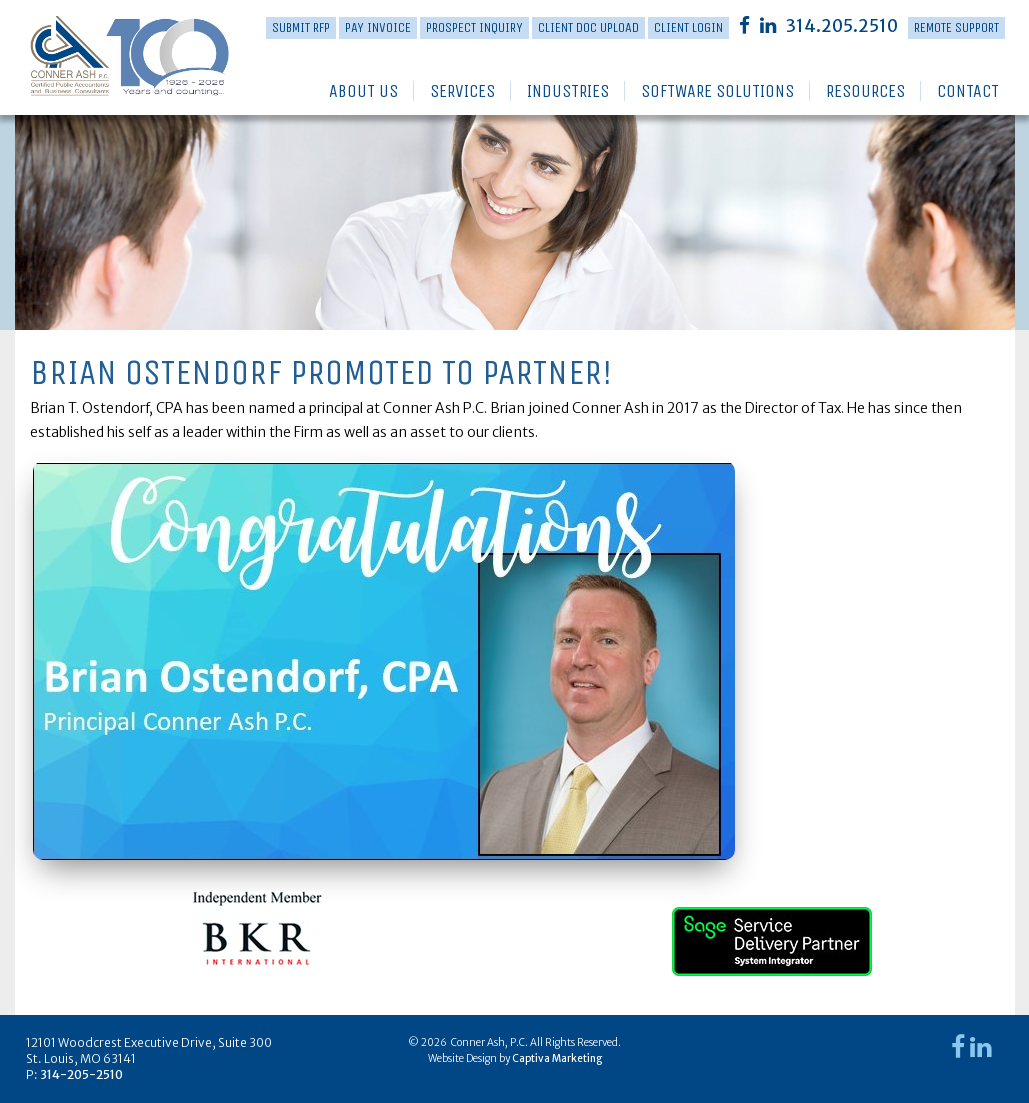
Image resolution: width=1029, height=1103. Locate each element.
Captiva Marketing (557, 1058)
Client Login (688, 27)
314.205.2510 (842, 26)
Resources (865, 91)
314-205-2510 (81, 1074)
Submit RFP (301, 27)
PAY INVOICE (378, 27)
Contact (968, 91)
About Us (363, 91)
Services (462, 91)
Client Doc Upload (588, 27)
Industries (568, 91)
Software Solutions (717, 91)
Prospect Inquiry (474, 27)
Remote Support (956, 27)
